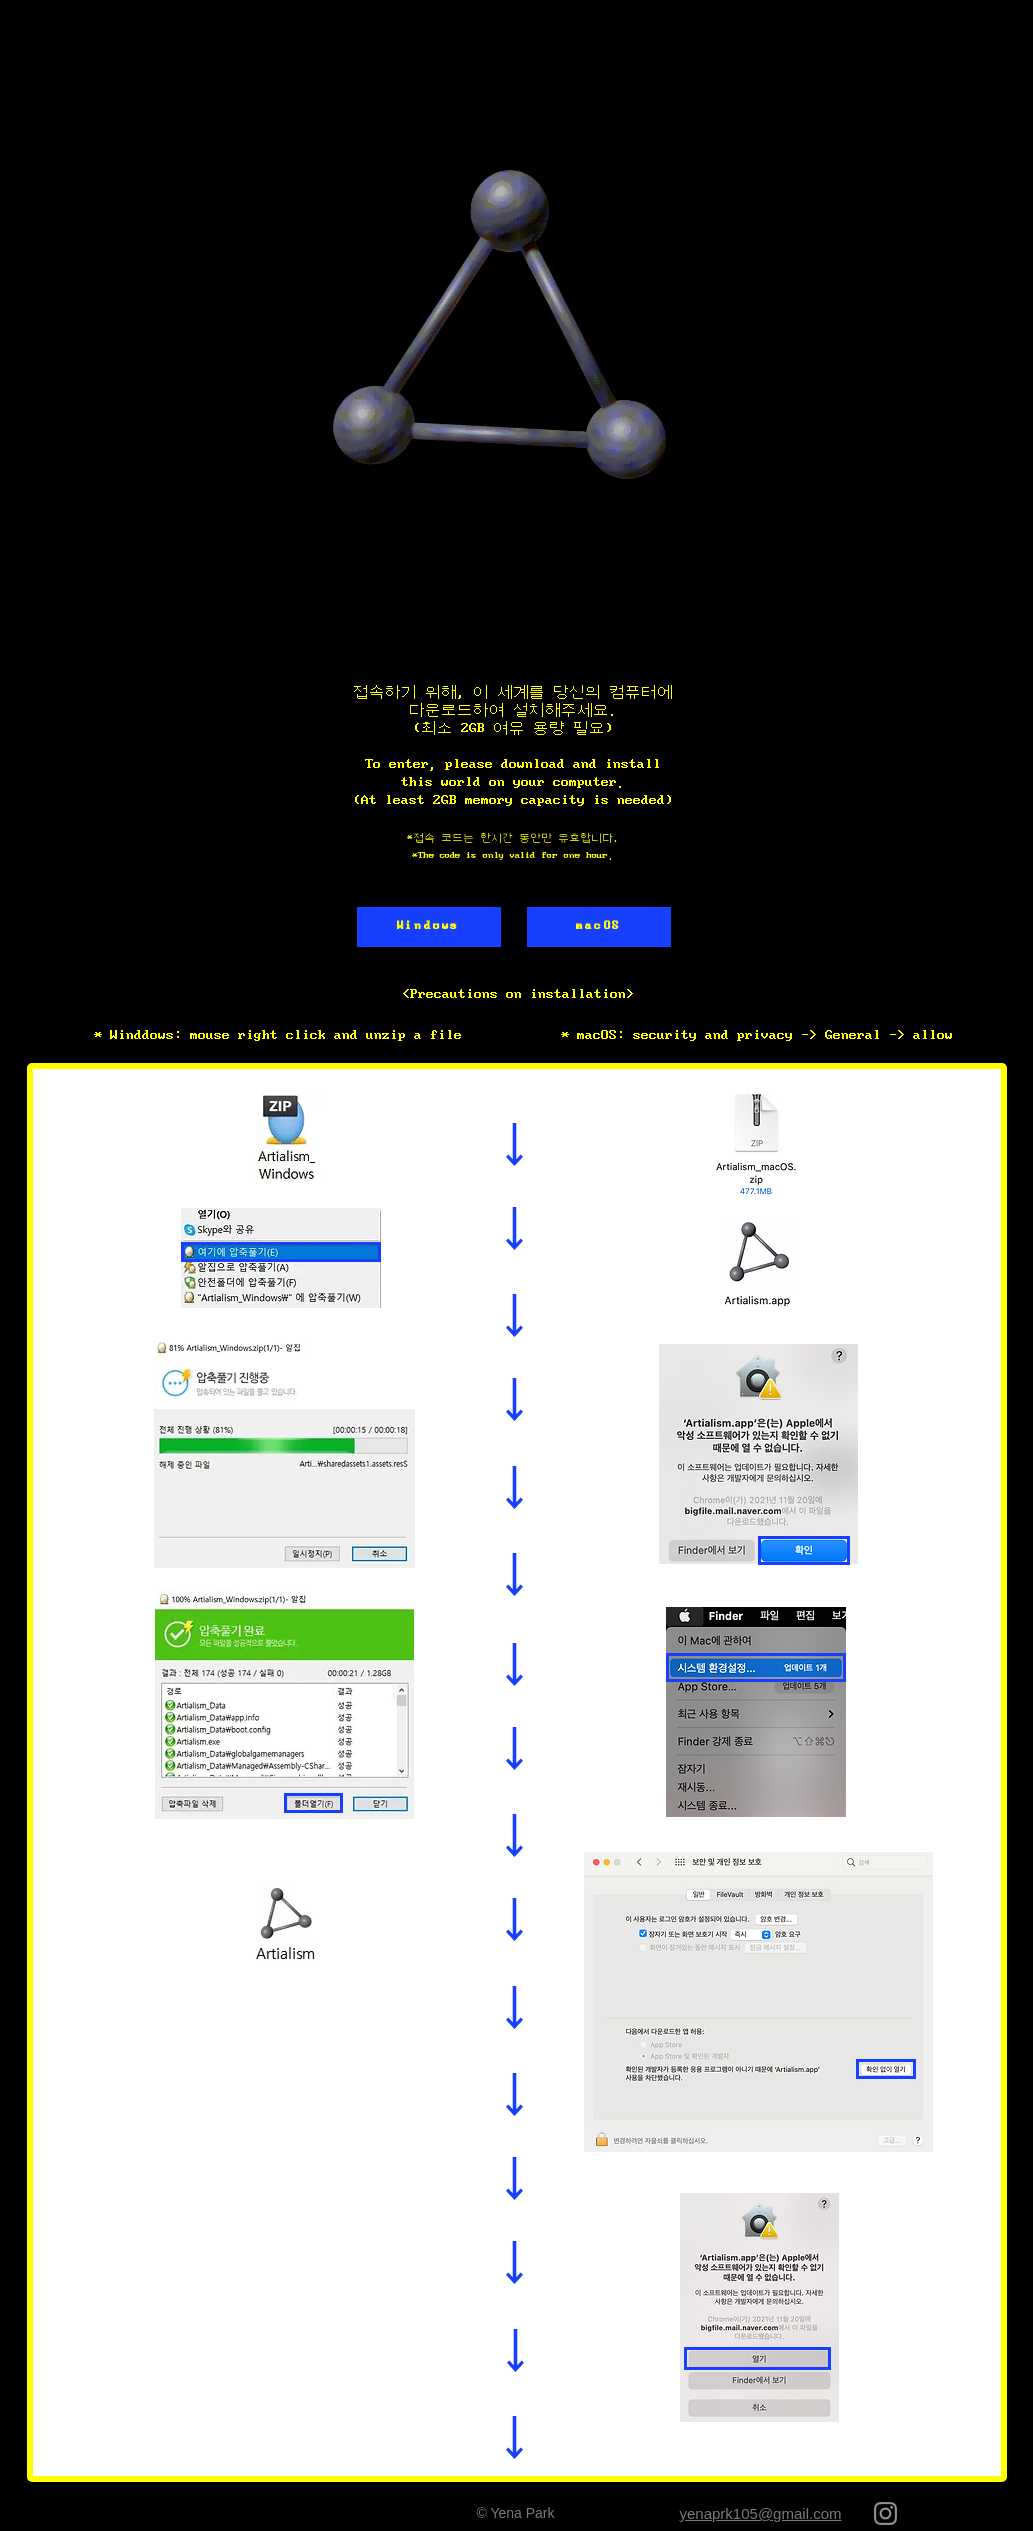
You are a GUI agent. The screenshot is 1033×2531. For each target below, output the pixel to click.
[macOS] (599, 927)
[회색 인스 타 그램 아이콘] (885, 2513)
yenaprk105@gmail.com (761, 2513)
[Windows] (429, 927)
